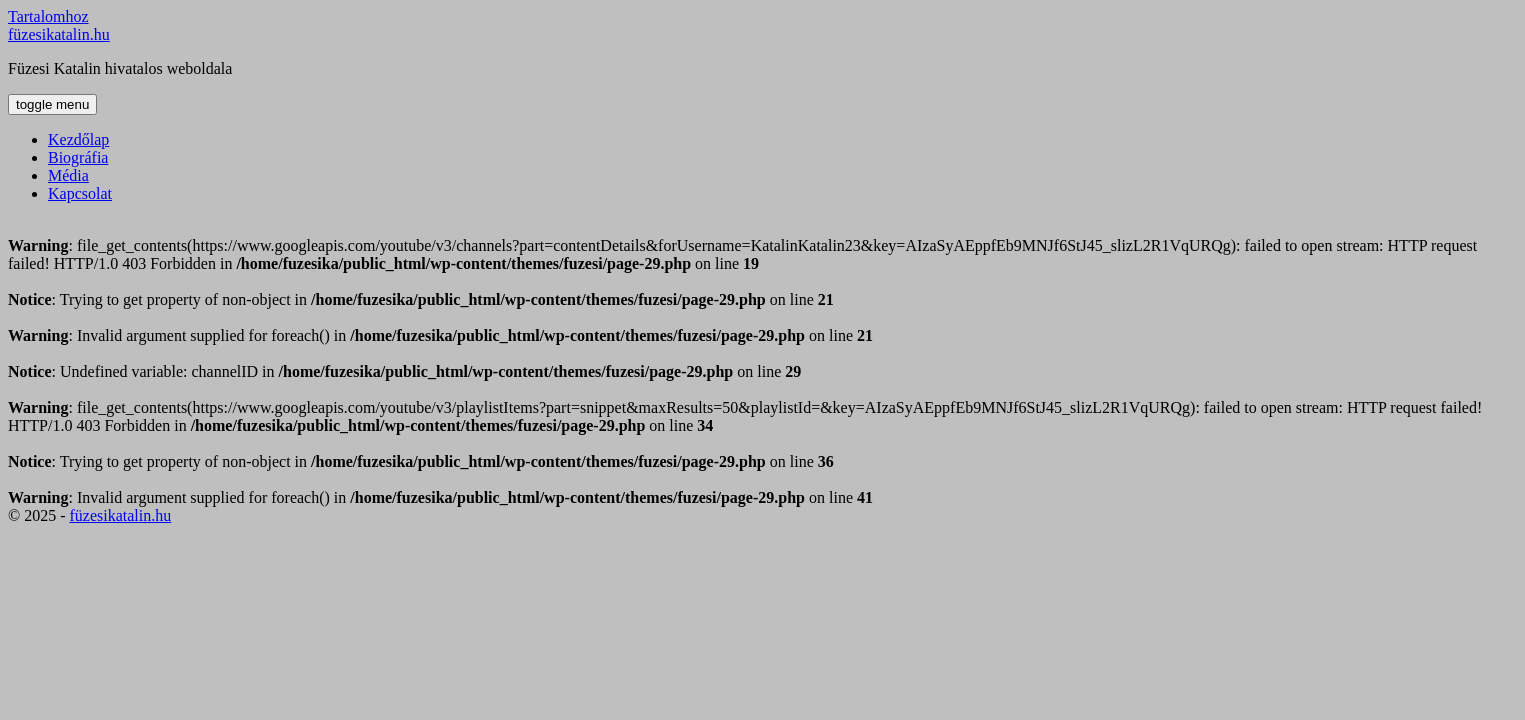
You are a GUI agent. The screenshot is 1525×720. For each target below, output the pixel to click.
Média (68, 175)
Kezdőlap (78, 139)
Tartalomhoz (48, 16)
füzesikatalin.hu (59, 34)
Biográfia (78, 157)
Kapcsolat (80, 193)
